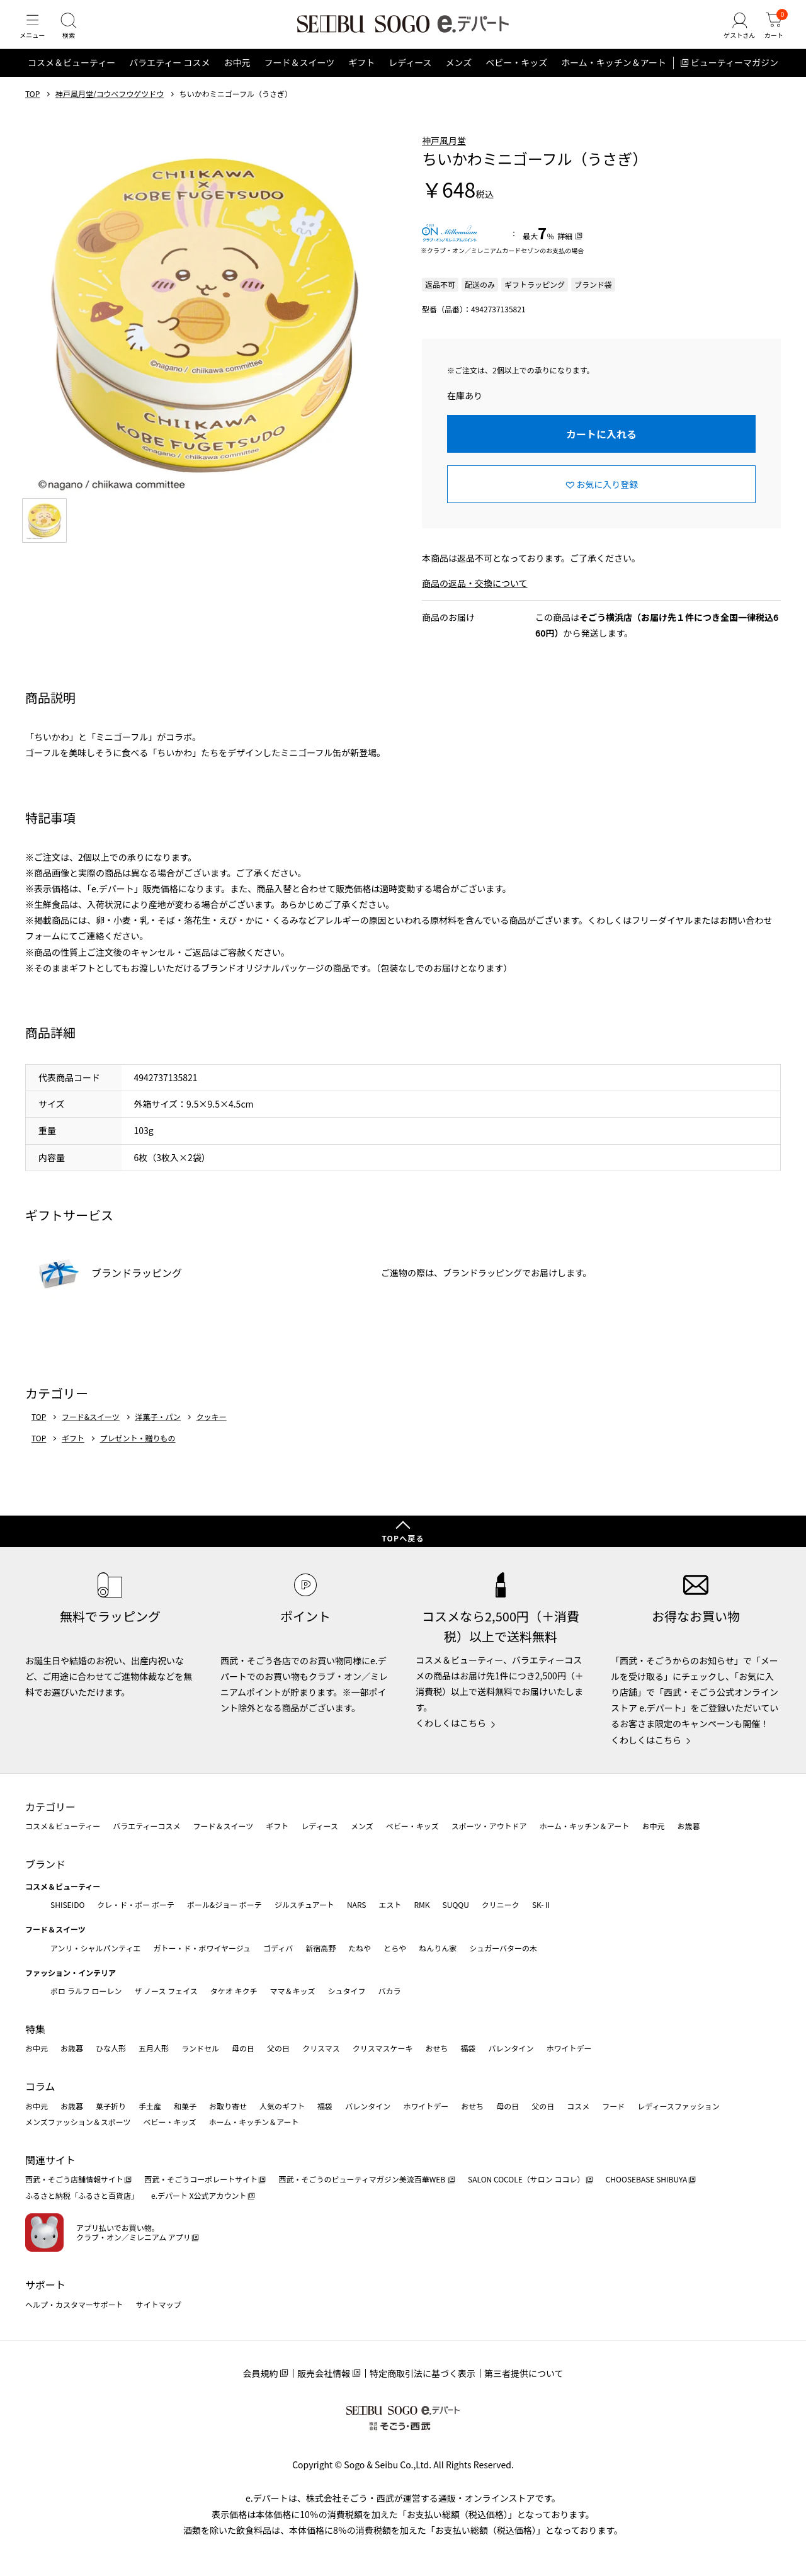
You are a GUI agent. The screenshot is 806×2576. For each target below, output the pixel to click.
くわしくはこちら (451, 1723)
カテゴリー (50, 1806)
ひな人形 (111, 2048)
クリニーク (500, 1904)
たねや (359, 1948)
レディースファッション (678, 2106)
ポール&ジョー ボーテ (224, 1904)
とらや (394, 1948)
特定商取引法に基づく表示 (422, 2373)
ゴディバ (278, 1948)
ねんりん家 (438, 1948)
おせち (436, 2048)
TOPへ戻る (403, 1538)
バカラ (389, 1991)
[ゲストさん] (732, 34)
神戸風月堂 (444, 155)
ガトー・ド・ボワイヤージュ (202, 1948)
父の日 (278, 2048)
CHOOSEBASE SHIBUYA (647, 2179)
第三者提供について (524, 2373)
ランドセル (200, 2048)
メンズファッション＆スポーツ (78, 2121)
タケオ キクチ (234, 1991)
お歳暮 (688, 1826)
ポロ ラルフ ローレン (86, 1991)
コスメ (578, 2106)
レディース (410, 78)
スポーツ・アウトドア (489, 1826)
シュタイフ (347, 1991)
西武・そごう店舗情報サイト (74, 2179)
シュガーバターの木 (503, 1948)
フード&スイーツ (91, 1431)
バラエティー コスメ (169, 78)
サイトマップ (158, 2304)
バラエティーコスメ (146, 1826)
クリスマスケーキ (383, 2048)
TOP (32, 109)
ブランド (45, 1863)
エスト (389, 1904)
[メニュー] (35, 34)
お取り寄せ (228, 2106)
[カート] (771, 34)
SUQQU (456, 1904)
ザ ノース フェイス (165, 1991)
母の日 (243, 2048)
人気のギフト (282, 2106)
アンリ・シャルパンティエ (95, 1948)
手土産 (150, 2106)
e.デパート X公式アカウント (199, 2195)
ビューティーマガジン (734, 78)
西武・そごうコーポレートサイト (201, 2179)
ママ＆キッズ (292, 1991)
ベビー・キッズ (516, 78)
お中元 (237, 78)
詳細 (564, 251)
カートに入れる (601, 449)
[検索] (75, 34)
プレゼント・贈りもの (138, 1454)
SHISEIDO (67, 1904)
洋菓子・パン (158, 1431)
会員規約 (260, 2373)
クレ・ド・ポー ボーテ (135, 1904)
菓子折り (111, 2106)
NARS (356, 1904)
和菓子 (185, 2106)
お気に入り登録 (607, 499)
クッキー (211, 1431)
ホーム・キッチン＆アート (613, 78)
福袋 (467, 2048)
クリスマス (321, 2048)
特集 (35, 2028)
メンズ (459, 78)
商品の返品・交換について (475, 598)
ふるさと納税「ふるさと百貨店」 (82, 2195)
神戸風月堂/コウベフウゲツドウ (109, 109)
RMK (421, 1904)
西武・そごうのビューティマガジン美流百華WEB (362, 2179)
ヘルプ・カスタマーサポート (74, 2304)
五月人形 (154, 2048)
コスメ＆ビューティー (71, 78)
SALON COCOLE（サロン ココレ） (526, 2179)
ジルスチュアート (304, 1904)
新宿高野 (320, 1948)
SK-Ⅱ (542, 1904)
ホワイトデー (568, 2048)
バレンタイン (510, 2048)
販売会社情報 (323, 2373)
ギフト (361, 78)
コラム (40, 2086)
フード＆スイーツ (299, 78)
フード (613, 2106)
